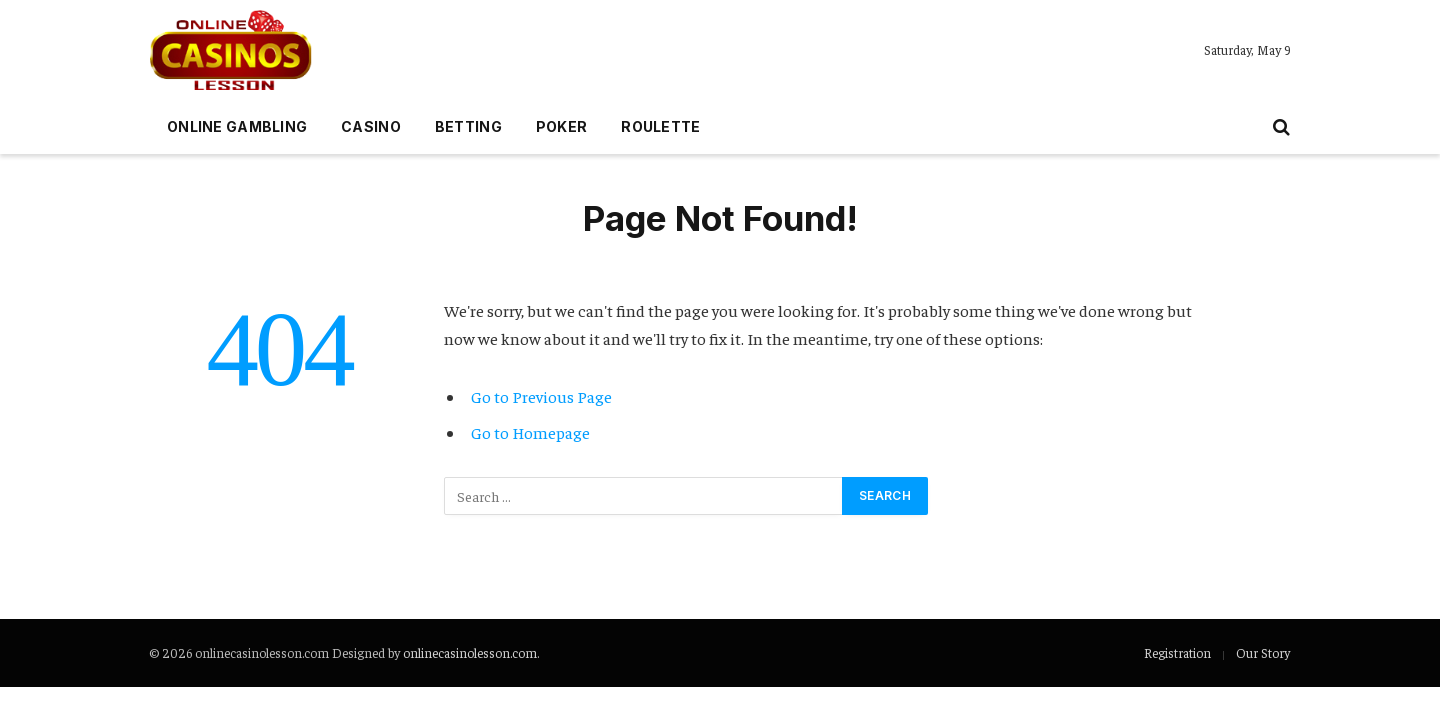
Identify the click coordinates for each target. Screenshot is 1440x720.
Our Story (1263, 652)
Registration (1177, 652)
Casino (371, 126)
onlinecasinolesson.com (470, 652)
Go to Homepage (530, 432)
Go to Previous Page (541, 396)
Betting (468, 126)
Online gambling (237, 126)
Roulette (660, 126)
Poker (561, 126)
